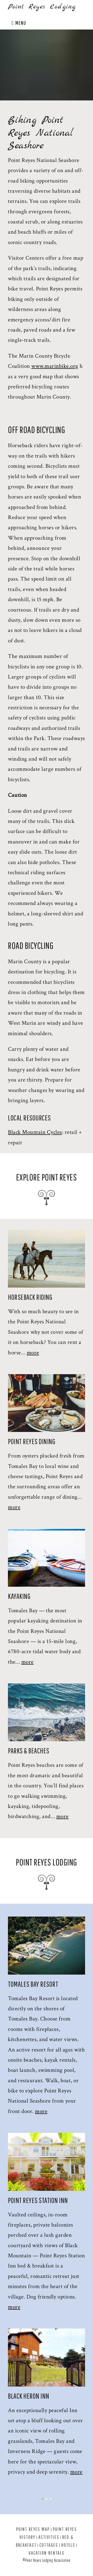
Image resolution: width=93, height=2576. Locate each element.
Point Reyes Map (33, 2529)
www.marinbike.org (54, 366)
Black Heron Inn (28, 2395)
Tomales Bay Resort (33, 1984)
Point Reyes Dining (31, 1441)
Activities (48, 2537)
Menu (20, 23)
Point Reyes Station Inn (38, 2200)
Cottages (48, 2545)
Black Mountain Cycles (35, 1132)
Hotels (68, 2545)
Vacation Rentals (46, 2553)
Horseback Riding (30, 1297)
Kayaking (19, 1596)
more (33, 1352)
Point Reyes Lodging (42, 6)
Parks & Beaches (28, 1750)
